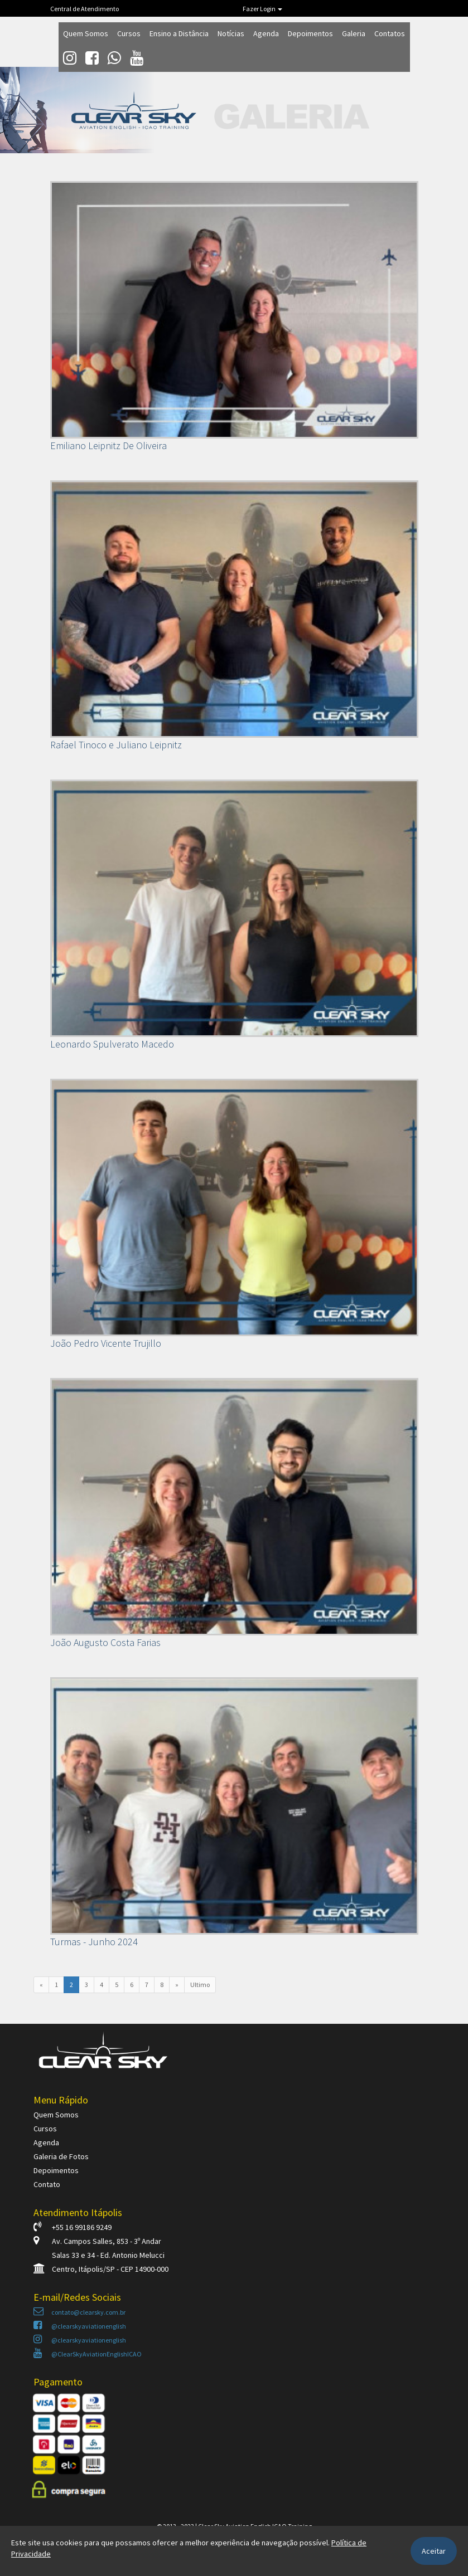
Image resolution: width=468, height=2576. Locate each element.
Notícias (231, 33)
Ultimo (200, 1984)
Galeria (353, 33)
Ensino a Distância (179, 33)
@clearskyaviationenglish (79, 2326)
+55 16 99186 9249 (72, 2227)
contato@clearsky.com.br (79, 2312)
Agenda (266, 33)
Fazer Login (262, 8)
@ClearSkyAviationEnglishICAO (87, 2354)
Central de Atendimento (84, 8)
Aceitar (434, 2551)
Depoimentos (310, 33)
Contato (46, 2184)
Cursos (129, 33)
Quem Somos (85, 33)
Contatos (389, 33)
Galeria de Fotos (61, 2156)
